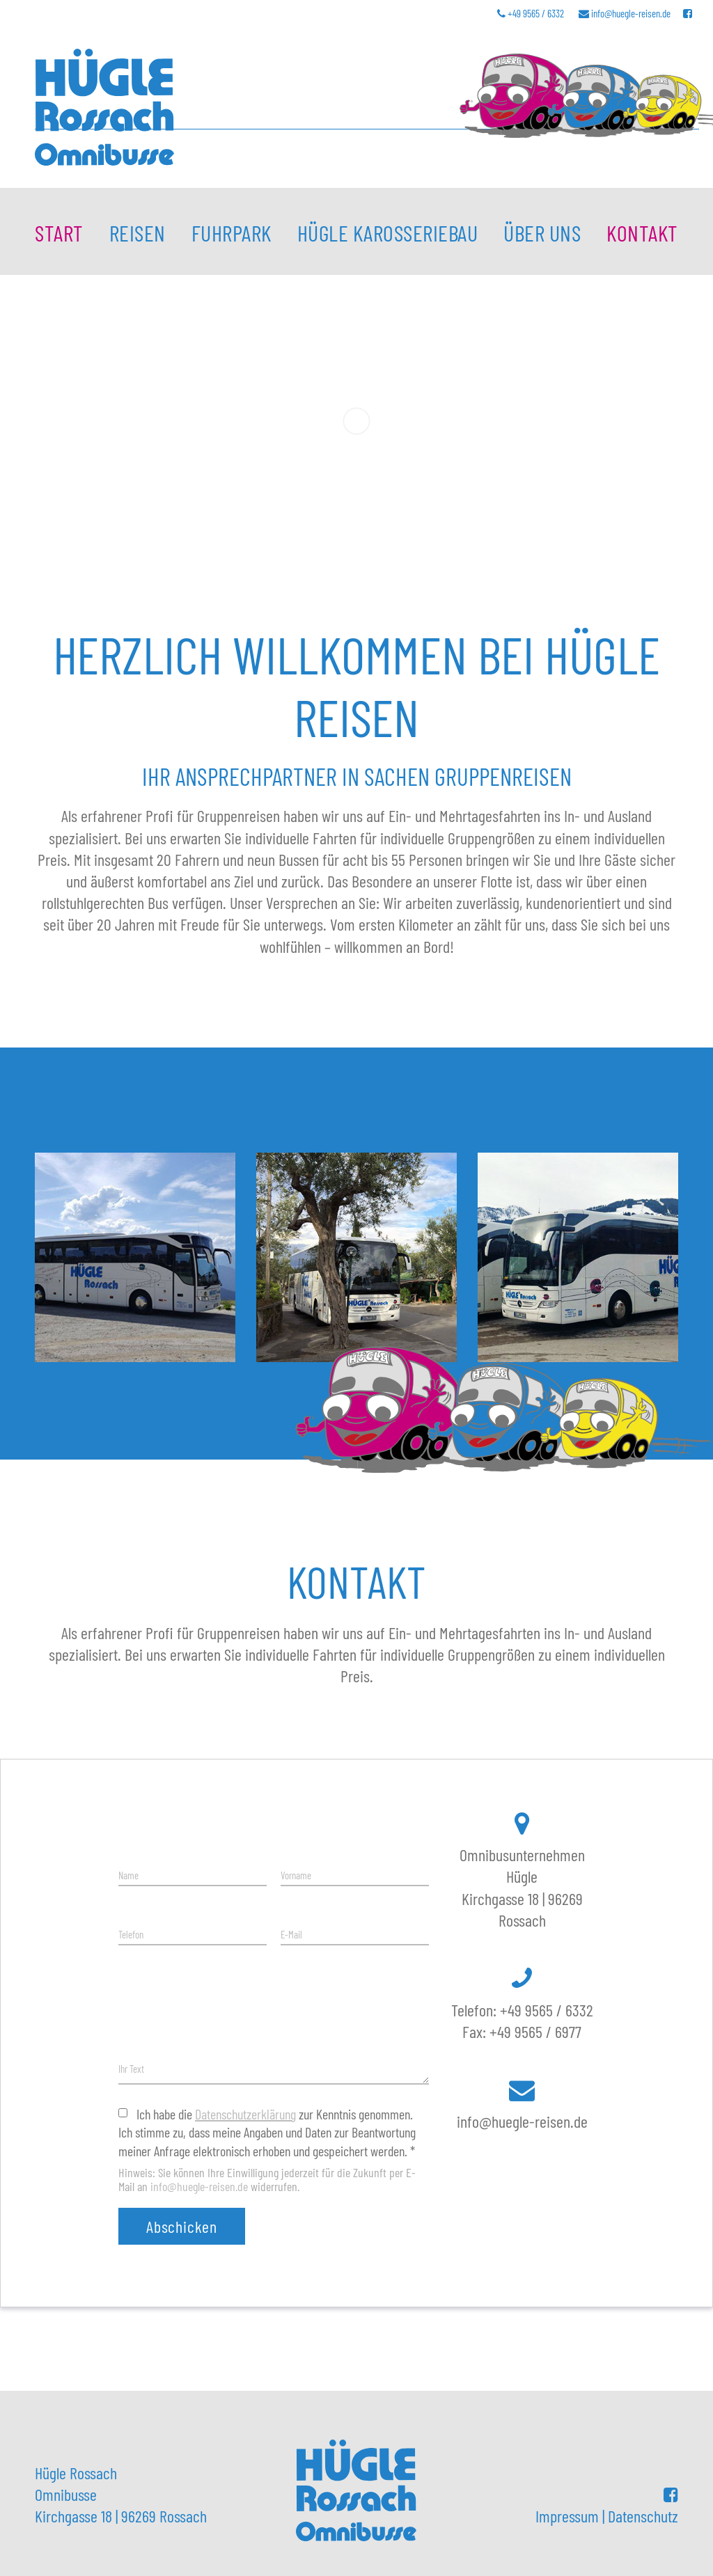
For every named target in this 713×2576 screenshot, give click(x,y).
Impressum (567, 2516)
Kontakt (642, 232)
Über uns (542, 232)
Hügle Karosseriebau (387, 232)
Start (59, 232)
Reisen (137, 232)
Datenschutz (643, 2516)
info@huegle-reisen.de (631, 13)
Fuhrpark (231, 232)
